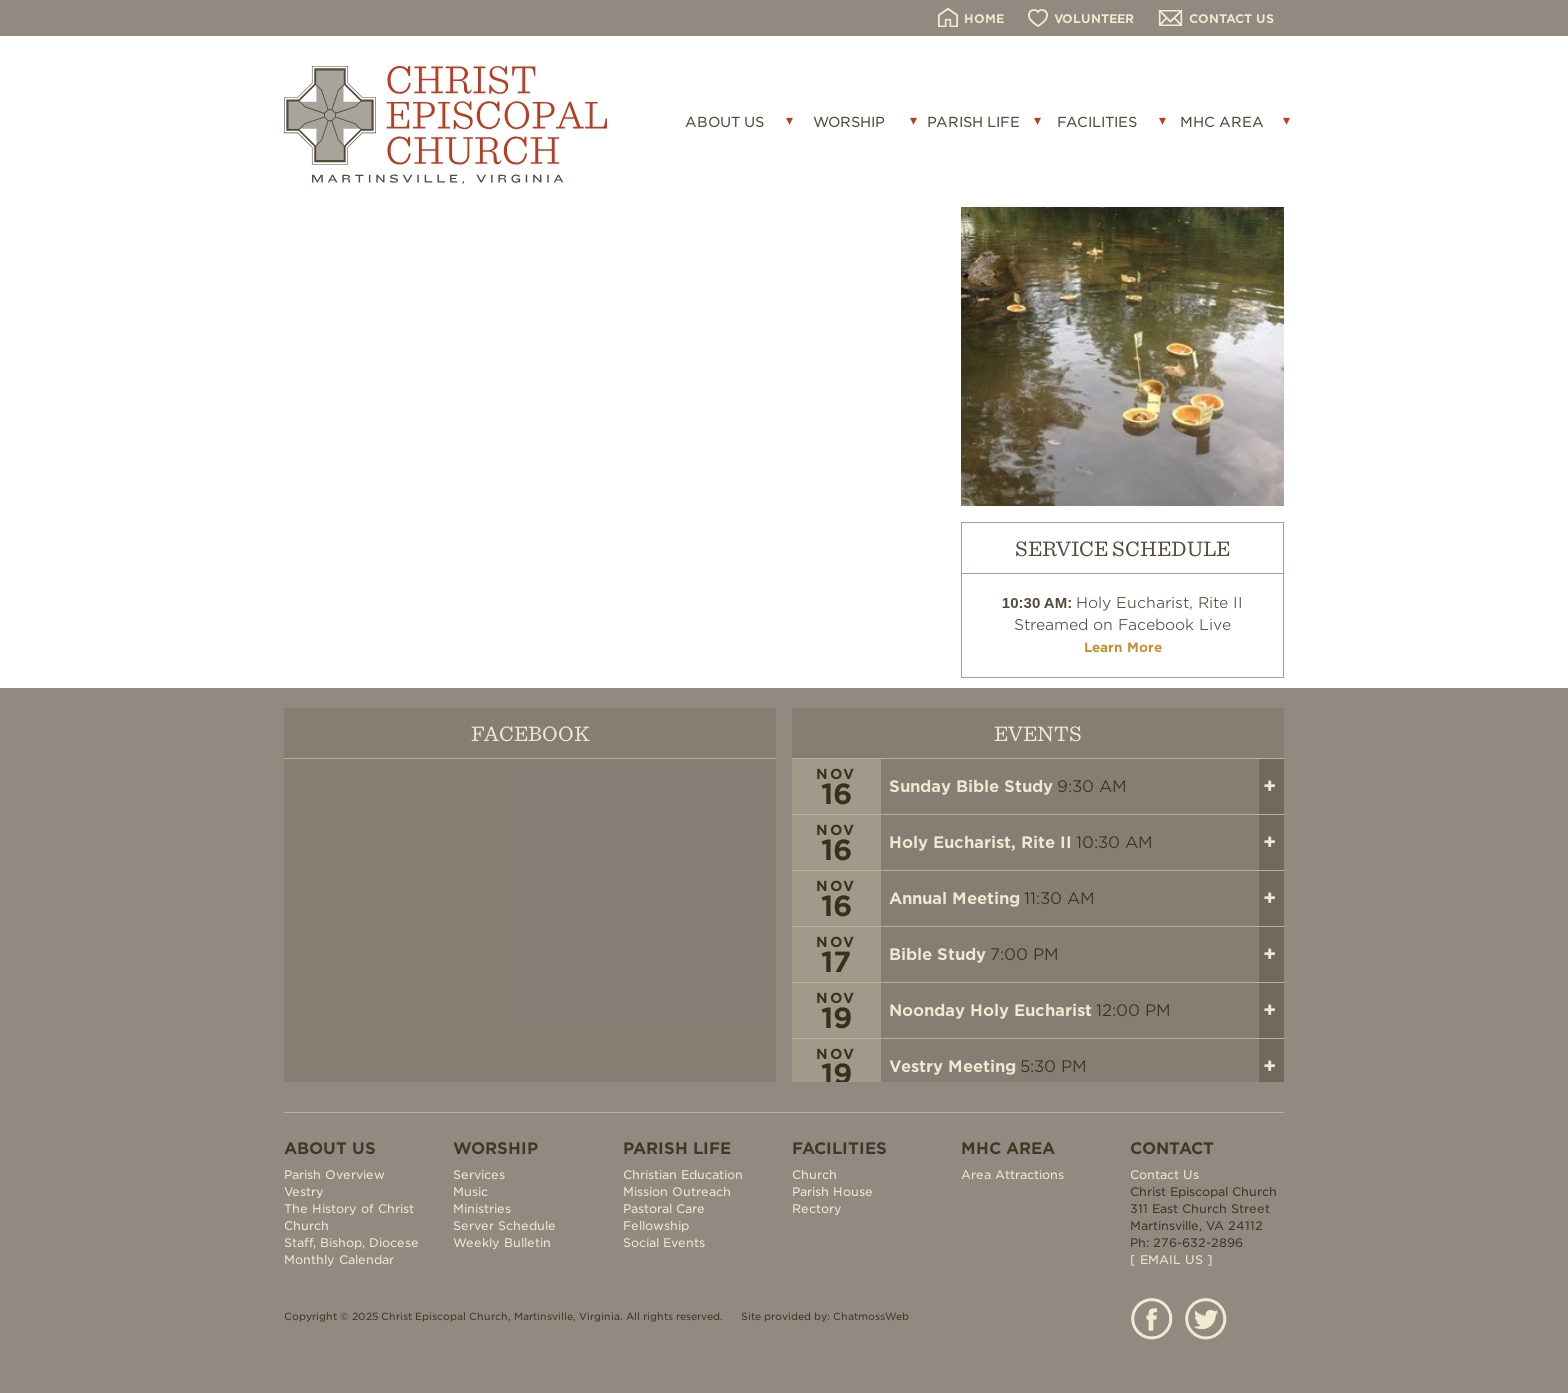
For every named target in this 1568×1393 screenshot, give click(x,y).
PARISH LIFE (973, 122)
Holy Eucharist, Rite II (980, 842)
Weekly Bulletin (502, 1242)
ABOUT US (724, 122)
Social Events (664, 1242)
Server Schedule (504, 1225)
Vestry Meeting (952, 1066)
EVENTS (1038, 732)
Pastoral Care (664, 1208)
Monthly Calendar (339, 1259)
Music (470, 1191)
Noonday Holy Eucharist (990, 1010)
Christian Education (683, 1174)
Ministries (482, 1208)
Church (814, 1174)
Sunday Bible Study (971, 786)
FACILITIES (1097, 122)
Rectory (817, 1208)
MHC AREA (1222, 122)
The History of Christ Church (349, 1217)
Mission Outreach (677, 1191)
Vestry (304, 1191)
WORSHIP (849, 122)
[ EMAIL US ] (1171, 1259)
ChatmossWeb (871, 1316)
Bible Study (937, 954)
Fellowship (656, 1225)
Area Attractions (1012, 1174)
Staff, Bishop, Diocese (351, 1242)
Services (479, 1174)
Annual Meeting (954, 898)
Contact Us (1164, 1174)
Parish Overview (334, 1174)
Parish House (832, 1191)
